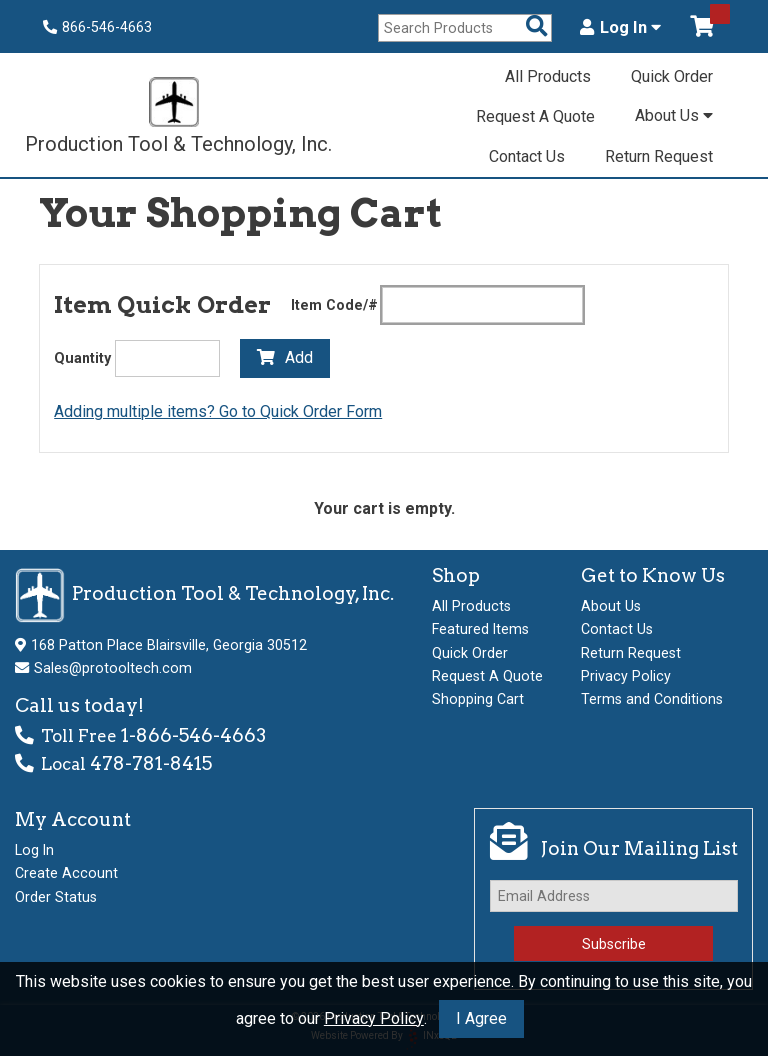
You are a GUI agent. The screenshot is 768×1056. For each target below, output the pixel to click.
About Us (674, 115)
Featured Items (480, 629)
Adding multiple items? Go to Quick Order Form (218, 411)
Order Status (56, 897)
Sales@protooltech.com (113, 668)
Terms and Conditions (652, 699)
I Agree (481, 1018)
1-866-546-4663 (193, 735)
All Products (548, 76)
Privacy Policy (374, 1018)
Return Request (659, 156)
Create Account (66, 873)
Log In (620, 28)
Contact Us (527, 156)
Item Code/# (334, 305)
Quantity (82, 358)
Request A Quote (535, 116)
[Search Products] (537, 27)
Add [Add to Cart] (285, 357)
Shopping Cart (478, 699)
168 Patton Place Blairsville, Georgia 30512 (169, 645)
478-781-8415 (151, 763)
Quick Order (672, 76)
